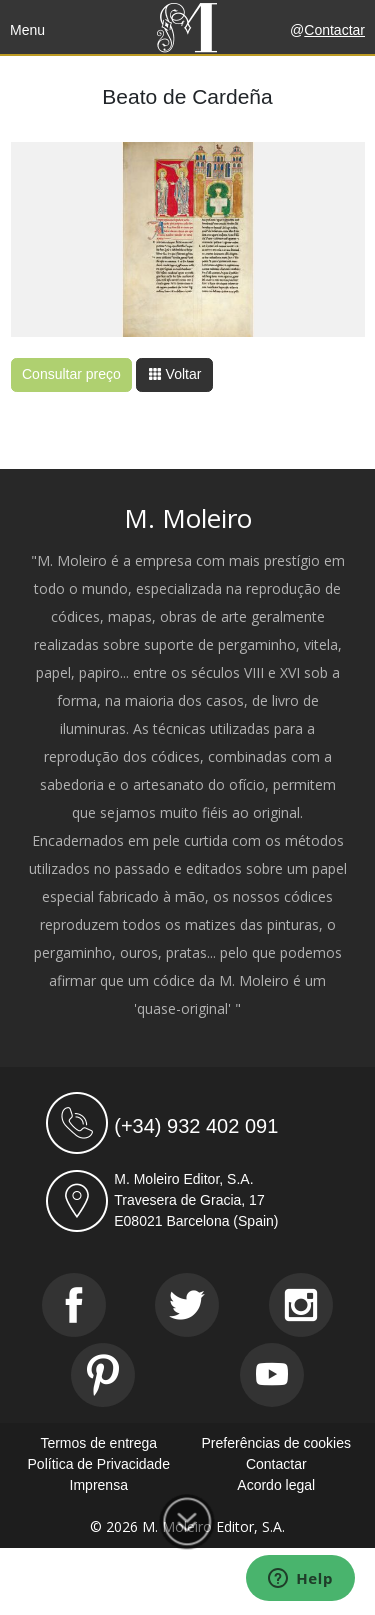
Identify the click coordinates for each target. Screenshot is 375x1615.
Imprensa (99, 1485)
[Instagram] (301, 1305)
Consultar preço (71, 374)
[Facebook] (74, 1305)
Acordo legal (276, 1485)
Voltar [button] (175, 374)
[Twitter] (187, 1305)
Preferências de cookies (276, 1443)
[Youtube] (272, 1375)
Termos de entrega (98, 1443)
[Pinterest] (103, 1375)
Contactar (334, 30)
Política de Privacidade (99, 1464)
